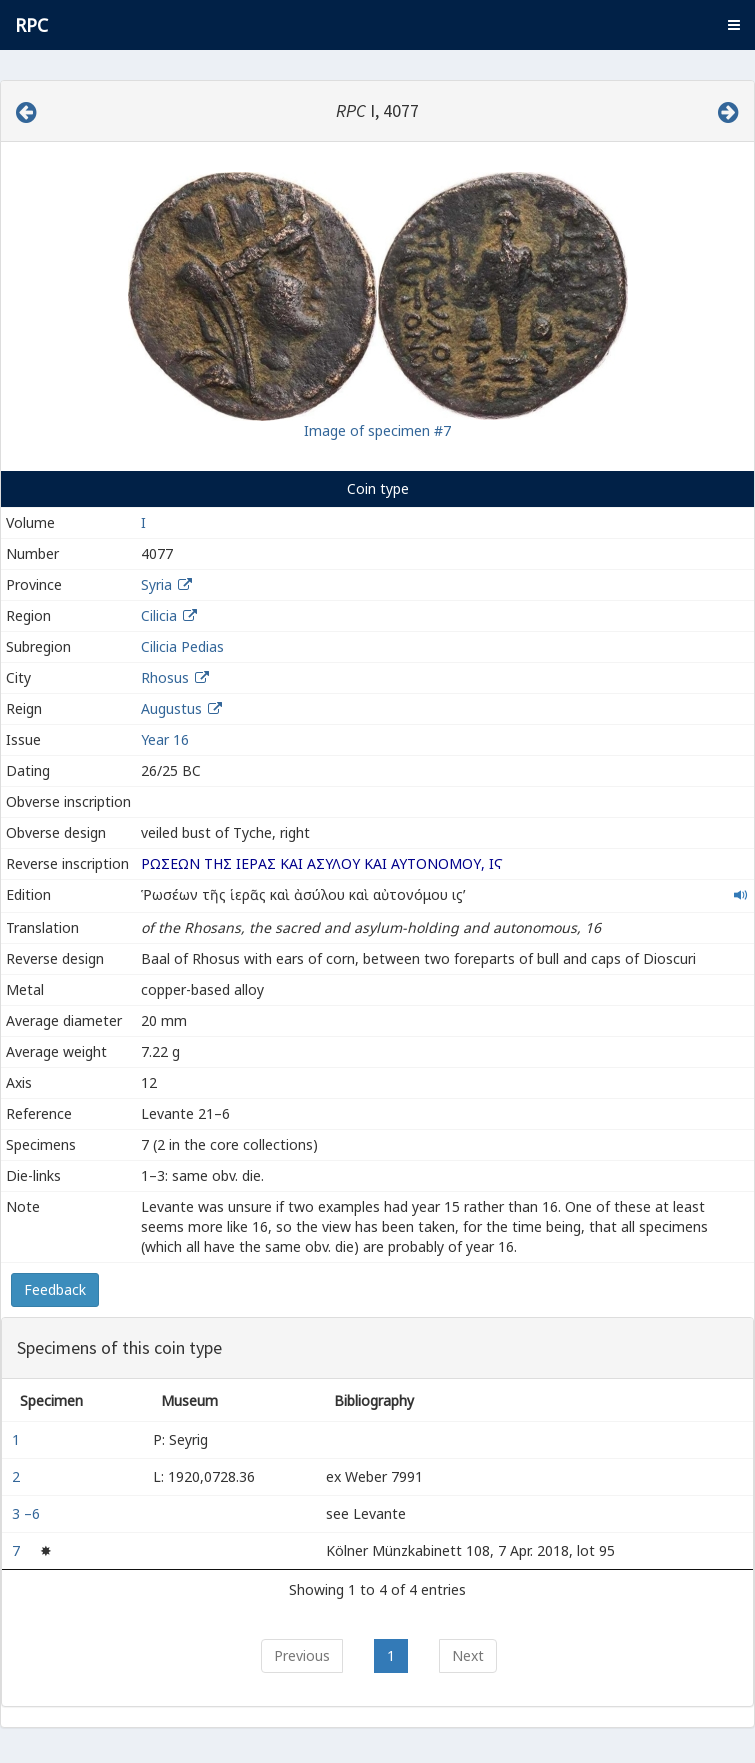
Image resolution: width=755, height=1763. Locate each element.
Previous (302, 1655)
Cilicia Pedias (182, 646)
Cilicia (159, 615)
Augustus (171, 708)
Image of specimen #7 (377, 430)
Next (468, 1655)
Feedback (55, 1289)
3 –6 (28, 1513)
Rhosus (165, 677)
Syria (156, 584)
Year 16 (165, 739)
